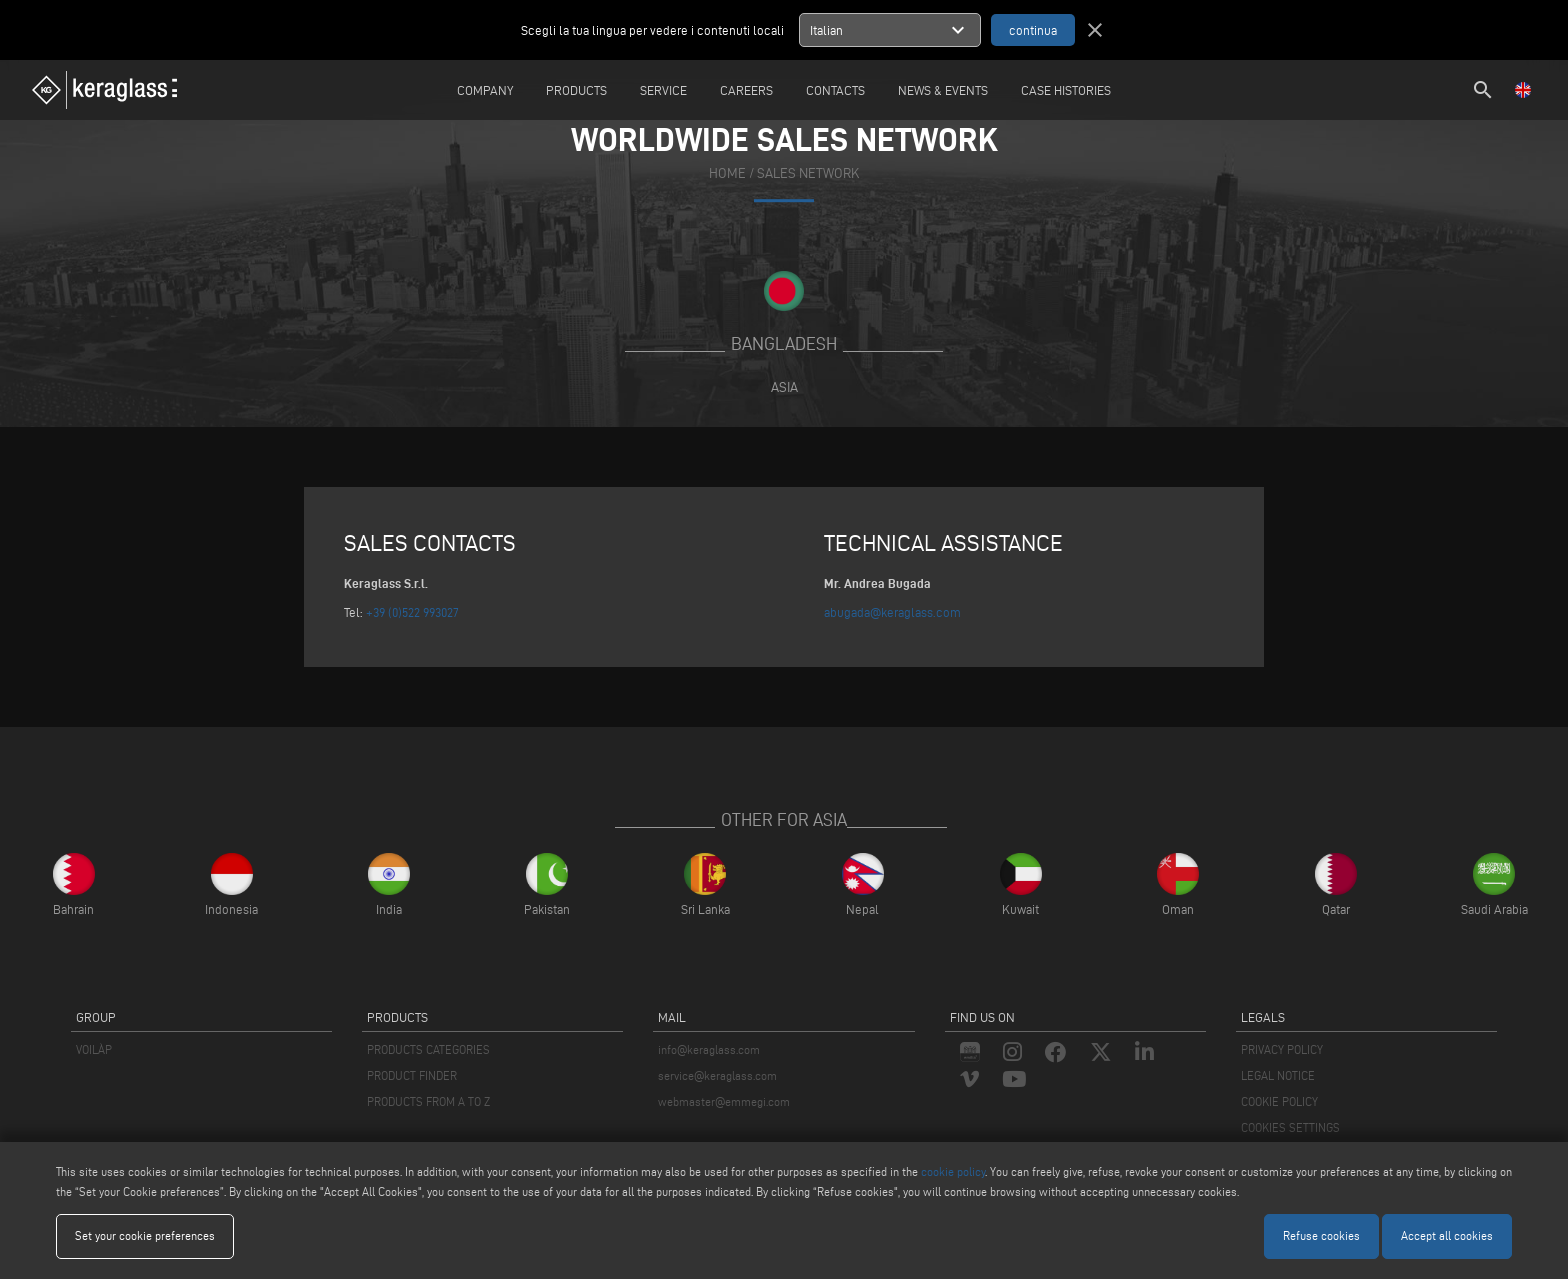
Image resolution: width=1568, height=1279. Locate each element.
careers (746, 90)
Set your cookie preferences (145, 1235)
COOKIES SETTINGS (1290, 1127)
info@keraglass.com (709, 1049)
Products (576, 90)
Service (663, 90)
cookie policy (953, 1171)
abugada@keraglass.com (892, 612)
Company (485, 90)
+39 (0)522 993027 (412, 612)
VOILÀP (94, 1049)
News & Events (943, 90)
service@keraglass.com (717, 1075)
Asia (784, 387)
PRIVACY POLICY (1282, 1049)
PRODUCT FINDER (412, 1075)
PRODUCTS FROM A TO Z (428, 1101)
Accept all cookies (1447, 1235)
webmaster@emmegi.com (724, 1101)
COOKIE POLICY (1279, 1101)
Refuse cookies (1321, 1235)
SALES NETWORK (808, 173)
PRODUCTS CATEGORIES (428, 1049)
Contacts (835, 90)
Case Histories (1066, 90)
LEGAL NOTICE (1278, 1075)
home (727, 173)
